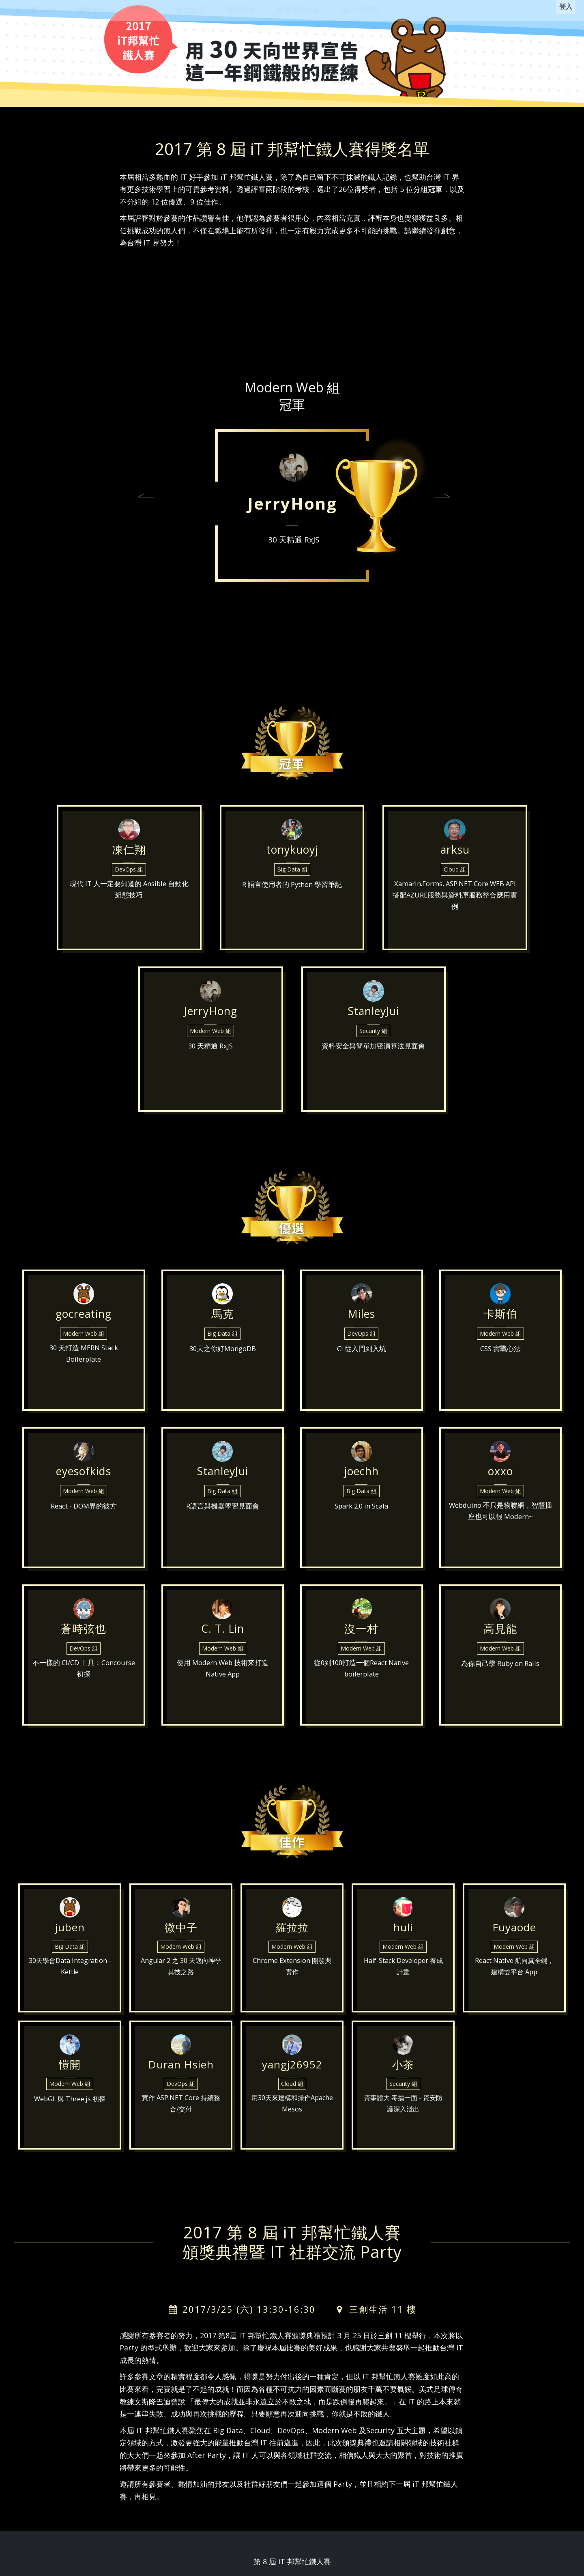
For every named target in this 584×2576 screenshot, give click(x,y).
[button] (146, 497)
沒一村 (361, 1637)
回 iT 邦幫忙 (360, 10)
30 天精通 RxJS (294, 539)
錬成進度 (190, 10)
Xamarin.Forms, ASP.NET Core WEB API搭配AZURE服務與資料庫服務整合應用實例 (455, 921)
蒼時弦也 (83, 1637)
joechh (361, 1479)
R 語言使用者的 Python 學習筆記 (292, 907)
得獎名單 (90, 10)
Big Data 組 (292, 891)
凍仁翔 (129, 861)
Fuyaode (514, 1930)
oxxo (500, 1479)
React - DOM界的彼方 (83, 1525)
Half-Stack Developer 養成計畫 (403, 1981)
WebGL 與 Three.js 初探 (69, 2112)
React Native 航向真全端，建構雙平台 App (514, 1981)
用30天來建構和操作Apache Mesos (292, 2118)
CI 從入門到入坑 (362, 1368)
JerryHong (292, 503)
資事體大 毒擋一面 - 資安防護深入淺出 (403, 2118)
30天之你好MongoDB (222, 1368)
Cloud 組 (455, 891)
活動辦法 (240, 10)
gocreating (83, 1322)
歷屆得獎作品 (298, 10)
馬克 (222, 1322)
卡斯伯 (500, 1322)
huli (403, 1930)
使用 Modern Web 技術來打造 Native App (223, 1690)
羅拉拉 (292, 1930)
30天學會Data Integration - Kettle (69, 1981)
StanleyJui (373, 1023)
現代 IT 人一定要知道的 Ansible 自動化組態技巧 (129, 914)
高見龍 (500, 1637)
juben (70, 1930)
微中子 (181, 1930)
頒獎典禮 (140, 10)
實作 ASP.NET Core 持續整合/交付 (181, 2118)
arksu (455, 861)
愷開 (70, 2067)
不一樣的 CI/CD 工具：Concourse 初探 (84, 1690)
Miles (361, 1322)
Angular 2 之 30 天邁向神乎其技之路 (181, 1981)
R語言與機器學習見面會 (223, 1525)
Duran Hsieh (181, 2067)
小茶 (403, 2067)
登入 (563, 10)
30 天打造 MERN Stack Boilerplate (84, 1375)
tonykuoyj (292, 861)
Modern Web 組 (210, 1052)
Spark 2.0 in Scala (361, 1525)
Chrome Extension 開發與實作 (292, 1981)
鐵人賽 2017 (35, 10)
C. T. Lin (222, 1637)
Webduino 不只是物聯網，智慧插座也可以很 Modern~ (500, 1532)
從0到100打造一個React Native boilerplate (361, 1690)
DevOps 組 (129, 891)
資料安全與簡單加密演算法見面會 (373, 1069)
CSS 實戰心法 (500, 1368)
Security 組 (373, 1052)
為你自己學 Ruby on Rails (500, 1683)
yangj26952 (292, 2067)
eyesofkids (83, 1479)
